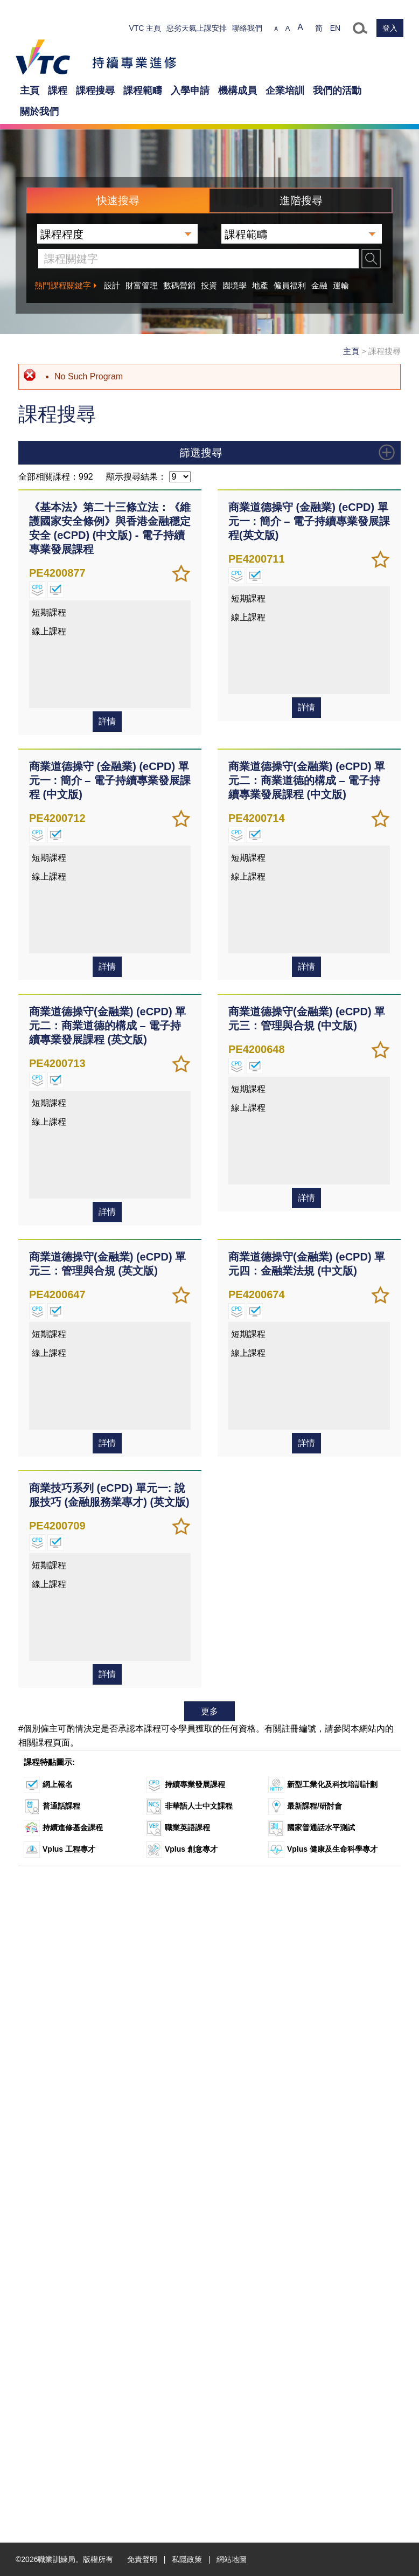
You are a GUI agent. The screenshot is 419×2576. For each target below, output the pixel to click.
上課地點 (209, 1105)
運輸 (341, 285)
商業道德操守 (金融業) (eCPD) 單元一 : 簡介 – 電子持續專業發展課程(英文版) (309, 1181)
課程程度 (209, 551)
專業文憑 (50, 650)
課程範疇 (142, 90)
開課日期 (209, 973)
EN (335, 28)
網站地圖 (232, 2559)
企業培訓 (285, 90)
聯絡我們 (247, 28)
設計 (112, 285)
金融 (319, 285)
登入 (389, 28)
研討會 (46, 704)
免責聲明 (142, 2559)
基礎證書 (50, 583)
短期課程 (50, 718)
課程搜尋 (95, 90)
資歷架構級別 (209, 854)
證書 (42, 569)
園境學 (234, 285)
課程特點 (209, 812)
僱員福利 (290, 285)
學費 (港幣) (209, 897)
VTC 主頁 (145, 28)
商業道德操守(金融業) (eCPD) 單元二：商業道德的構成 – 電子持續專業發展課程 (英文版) (107, 1686)
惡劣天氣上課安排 (196, 28)
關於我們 (39, 111)
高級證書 (50, 623)
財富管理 (141, 285)
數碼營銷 (179, 285)
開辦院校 (209, 1063)
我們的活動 (337, 90)
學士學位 (50, 664)
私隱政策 (187, 2559)
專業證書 (50, 637)
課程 (57, 90)
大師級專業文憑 (61, 731)
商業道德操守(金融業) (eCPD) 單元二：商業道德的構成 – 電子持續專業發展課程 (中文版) (306, 1440)
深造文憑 (50, 691)
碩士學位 (50, 677)
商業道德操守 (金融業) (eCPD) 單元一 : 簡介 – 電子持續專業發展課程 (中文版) (110, 1440)
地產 (260, 285)
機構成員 (237, 90)
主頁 (29, 90)
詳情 (107, 1382)
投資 (209, 285)
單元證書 (50, 596)
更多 (209, 2371)
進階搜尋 (301, 200)
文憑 (42, 610)
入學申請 (190, 90)
